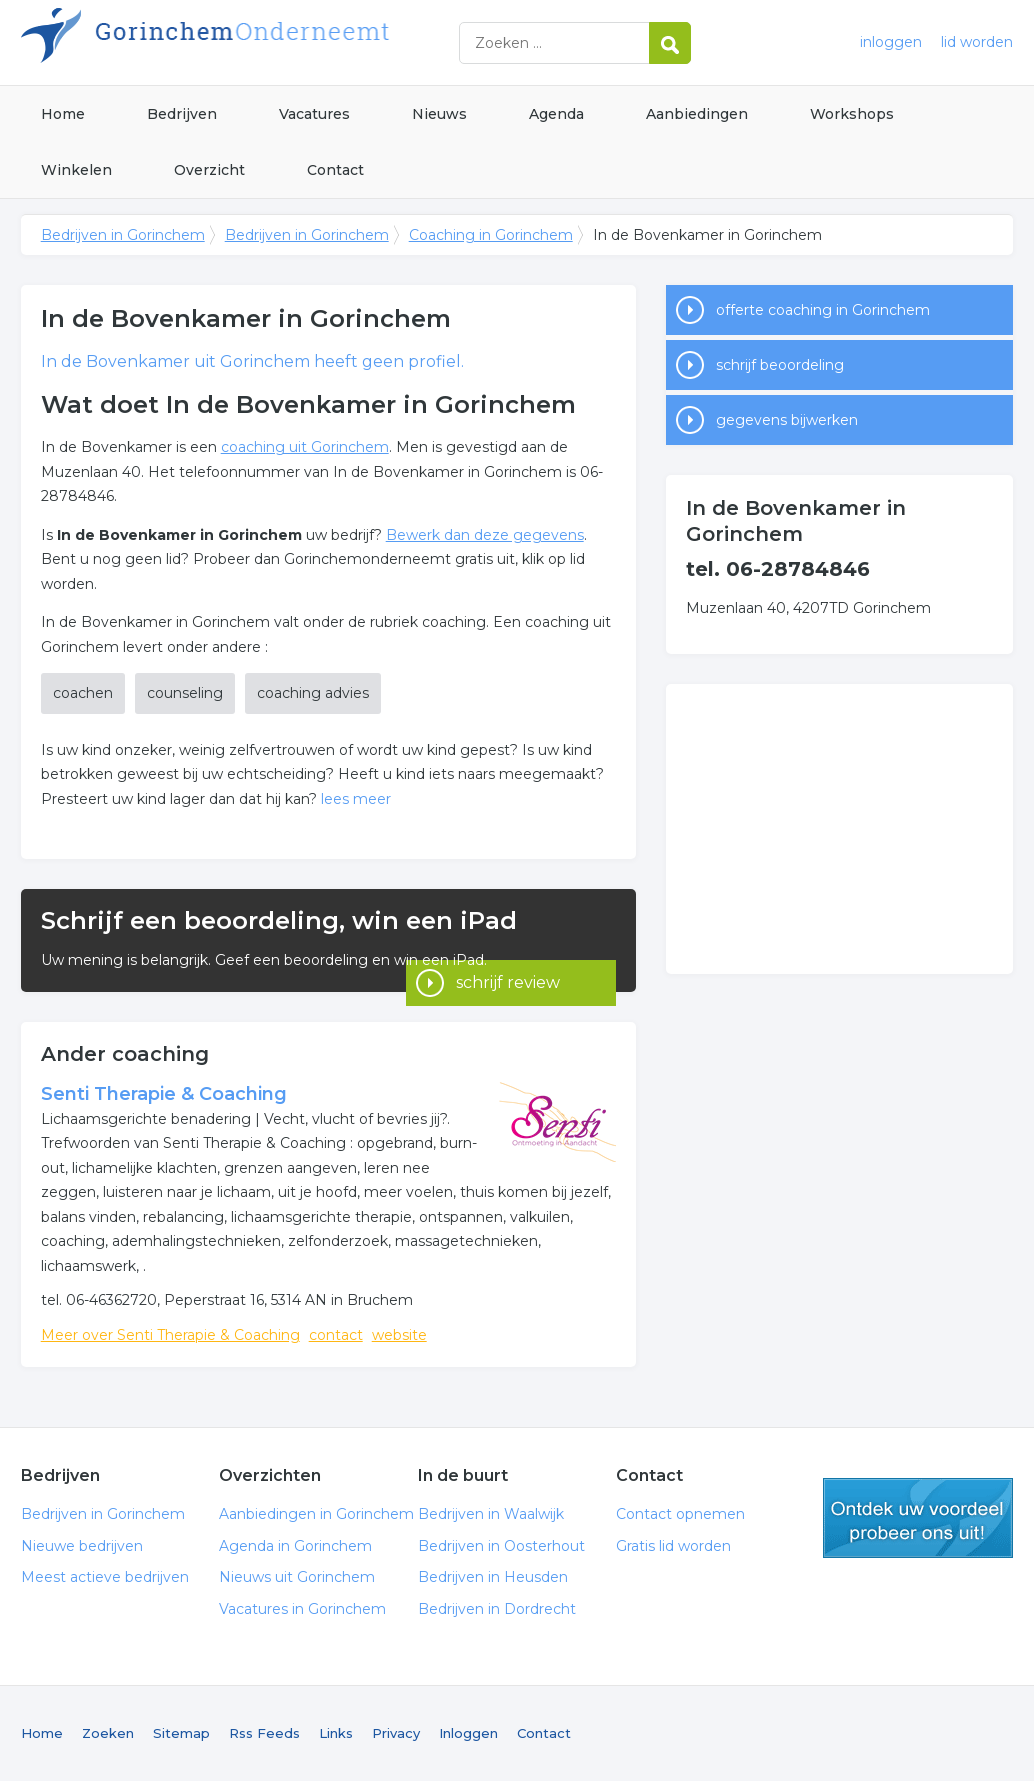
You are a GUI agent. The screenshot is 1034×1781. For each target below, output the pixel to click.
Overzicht (209, 170)
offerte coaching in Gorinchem (823, 310)
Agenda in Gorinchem (295, 1546)
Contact (335, 170)
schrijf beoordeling (780, 365)
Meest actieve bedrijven (105, 1577)
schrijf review (508, 964)
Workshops (852, 114)
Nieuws (439, 114)
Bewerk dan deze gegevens (485, 535)
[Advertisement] (839, 829)
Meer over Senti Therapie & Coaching (170, 1335)
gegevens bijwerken (787, 420)
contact (336, 1335)
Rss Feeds (264, 1733)
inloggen (891, 42)
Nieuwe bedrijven (82, 1546)
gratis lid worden (918, 1518)
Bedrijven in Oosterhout (501, 1546)
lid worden (977, 42)
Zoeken (108, 1733)
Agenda (556, 114)
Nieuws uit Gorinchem (297, 1577)
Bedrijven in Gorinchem (271, 42)
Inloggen (468, 1733)
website (399, 1335)
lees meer (356, 799)
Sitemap (181, 1733)
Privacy (396, 1733)
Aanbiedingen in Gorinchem (316, 1514)
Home (63, 114)
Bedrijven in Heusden (493, 1577)
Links (336, 1733)
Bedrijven (182, 114)
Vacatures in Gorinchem (302, 1609)
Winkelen (76, 170)
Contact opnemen (680, 1514)
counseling (185, 693)
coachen (83, 693)
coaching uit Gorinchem (305, 447)
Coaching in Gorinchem (491, 235)
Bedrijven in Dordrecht (497, 1609)
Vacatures (314, 114)
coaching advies (313, 693)
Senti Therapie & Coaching (164, 1094)
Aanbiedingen (697, 114)
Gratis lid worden (673, 1546)
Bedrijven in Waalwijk (491, 1514)
